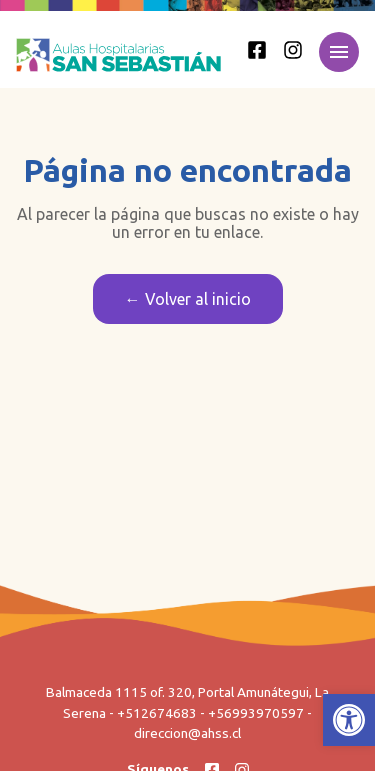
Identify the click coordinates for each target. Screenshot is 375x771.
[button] (349, 720)
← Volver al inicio (188, 299)
